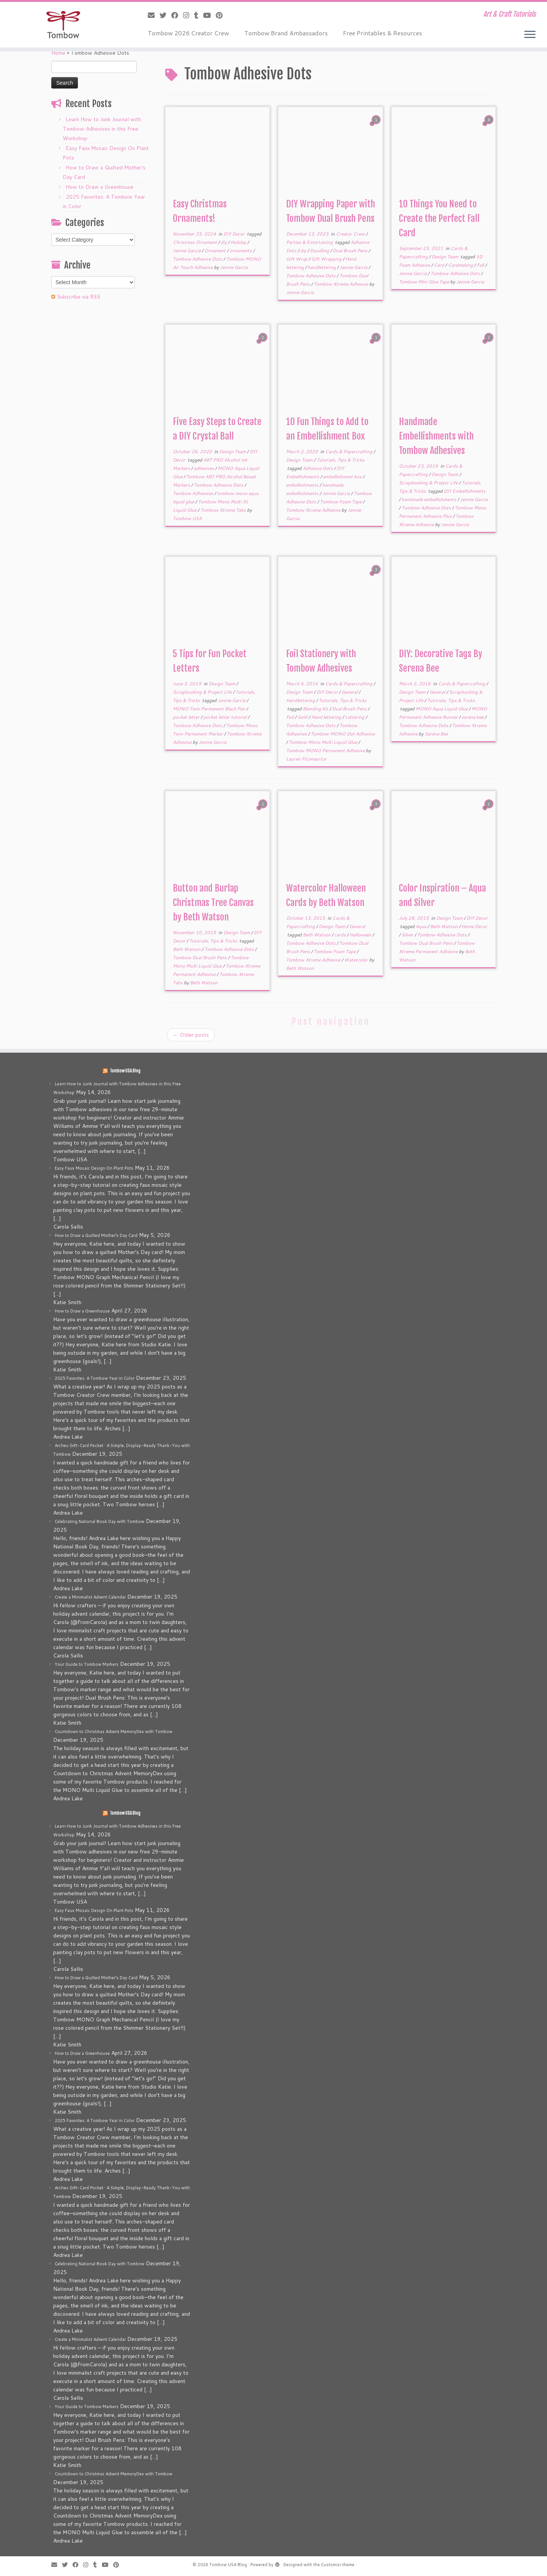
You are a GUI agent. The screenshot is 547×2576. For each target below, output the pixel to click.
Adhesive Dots (318, 468)
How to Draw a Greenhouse (99, 187)
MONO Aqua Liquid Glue (442, 708)
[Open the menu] (530, 35)
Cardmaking (461, 265)
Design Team (445, 256)
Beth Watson (187, 949)
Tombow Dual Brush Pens (200, 957)
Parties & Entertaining (310, 242)
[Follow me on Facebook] (177, 15)
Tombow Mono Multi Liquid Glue (323, 742)
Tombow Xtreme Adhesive (341, 284)
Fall (481, 265)
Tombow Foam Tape (341, 501)
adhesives (204, 468)
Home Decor (474, 926)
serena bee (473, 717)
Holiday (239, 242)
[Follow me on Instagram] (188, 15)
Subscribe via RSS (78, 296)
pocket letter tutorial (225, 717)
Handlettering (301, 700)
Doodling (320, 250)
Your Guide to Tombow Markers (87, 1664)
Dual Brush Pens (350, 250)
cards (340, 934)
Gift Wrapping (327, 259)
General (350, 692)
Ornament (215, 250)
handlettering (322, 267)
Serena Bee (436, 734)
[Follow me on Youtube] (209, 15)
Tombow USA (187, 518)
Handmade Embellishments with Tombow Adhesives (436, 436)
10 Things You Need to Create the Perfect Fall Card (439, 218)
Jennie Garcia (187, 250)
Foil (290, 717)
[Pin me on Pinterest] (222, 15)
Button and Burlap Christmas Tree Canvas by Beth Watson (213, 902)
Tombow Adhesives (193, 493)
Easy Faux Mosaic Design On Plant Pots (94, 1168)
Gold (302, 717)
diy (224, 242)
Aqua (421, 926)
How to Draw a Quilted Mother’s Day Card (96, 1235)
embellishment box (343, 476)
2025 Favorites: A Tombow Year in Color (94, 1378)
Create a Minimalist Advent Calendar (90, 1597)
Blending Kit (316, 708)
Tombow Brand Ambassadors (286, 32)
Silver (408, 934)
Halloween (360, 934)
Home (58, 53)
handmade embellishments (429, 499)
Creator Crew (351, 234)
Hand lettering (326, 717)
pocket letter (187, 717)
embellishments (302, 485)
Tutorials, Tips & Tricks (340, 460)
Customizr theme (337, 2565)
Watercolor (356, 960)
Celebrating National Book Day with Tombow (99, 1521)
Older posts (191, 1035)
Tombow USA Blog (125, 1071)
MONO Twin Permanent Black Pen (209, 708)
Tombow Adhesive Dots (198, 259)
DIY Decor (234, 234)
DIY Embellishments (464, 491)
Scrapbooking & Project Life (429, 482)
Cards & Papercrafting (349, 451)
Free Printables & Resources (382, 32)
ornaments (241, 250)
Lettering (355, 717)
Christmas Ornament (195, 242)
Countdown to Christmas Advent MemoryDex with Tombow (113, 1731)
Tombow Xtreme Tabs (223, 510)
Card (439, 265)
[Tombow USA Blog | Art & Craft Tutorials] (63, 25)
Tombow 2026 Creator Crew (188, 32)
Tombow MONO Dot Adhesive (343, 734)
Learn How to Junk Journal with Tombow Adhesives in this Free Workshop (102, 128)
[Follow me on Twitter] (165, 15)
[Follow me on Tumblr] (198, 15)
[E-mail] (154, 15)
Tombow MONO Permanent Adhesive (326, 750)
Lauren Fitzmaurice (306, 759)
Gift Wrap (297, 259)
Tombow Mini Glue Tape (424, 281)
